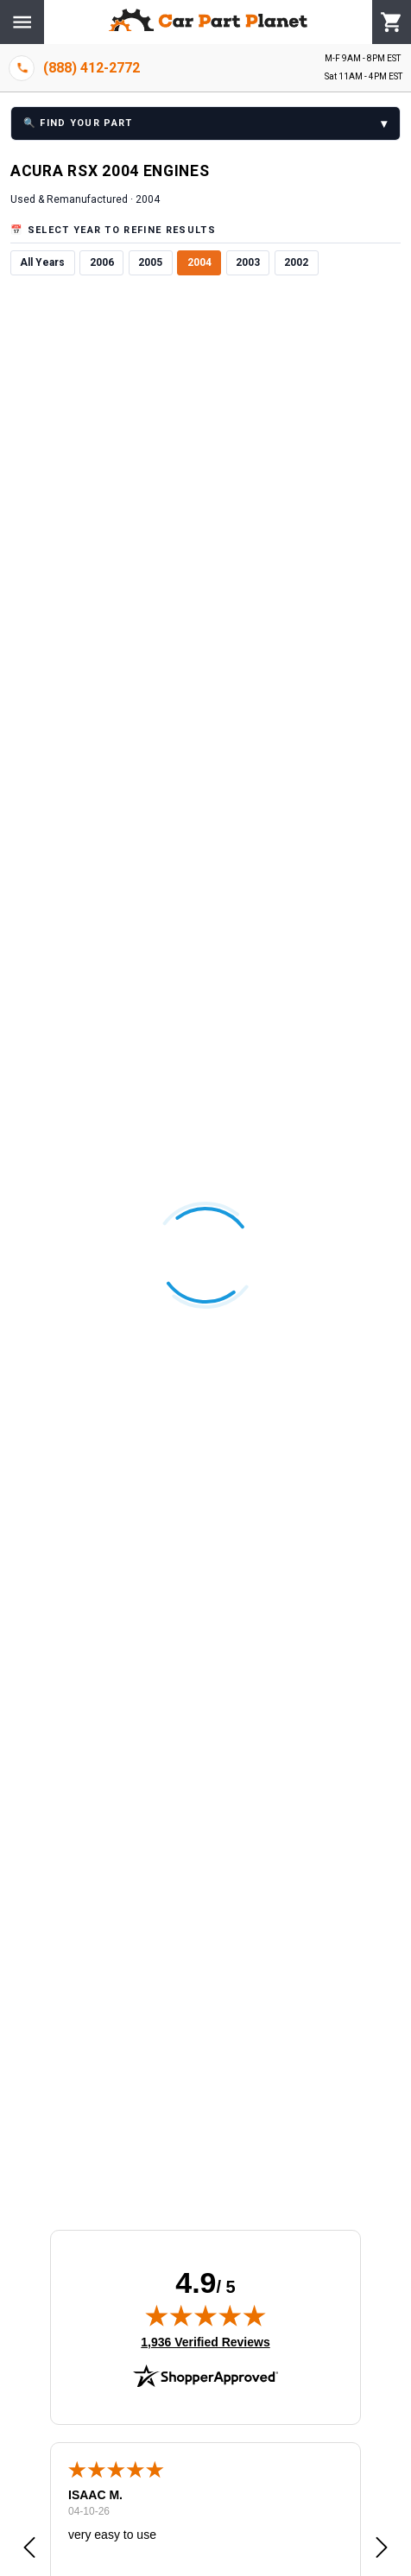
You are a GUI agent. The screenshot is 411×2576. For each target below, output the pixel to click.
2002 (296, 262)
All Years (42, 262)
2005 (150, 262)
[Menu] (22, 22)
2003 (248, 262)
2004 (199, 262)
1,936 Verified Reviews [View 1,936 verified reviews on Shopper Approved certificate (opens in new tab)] (205, 2341)
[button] (29, 2548)
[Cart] (391, 22)
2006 (102, 262)
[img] (205, 2315)
